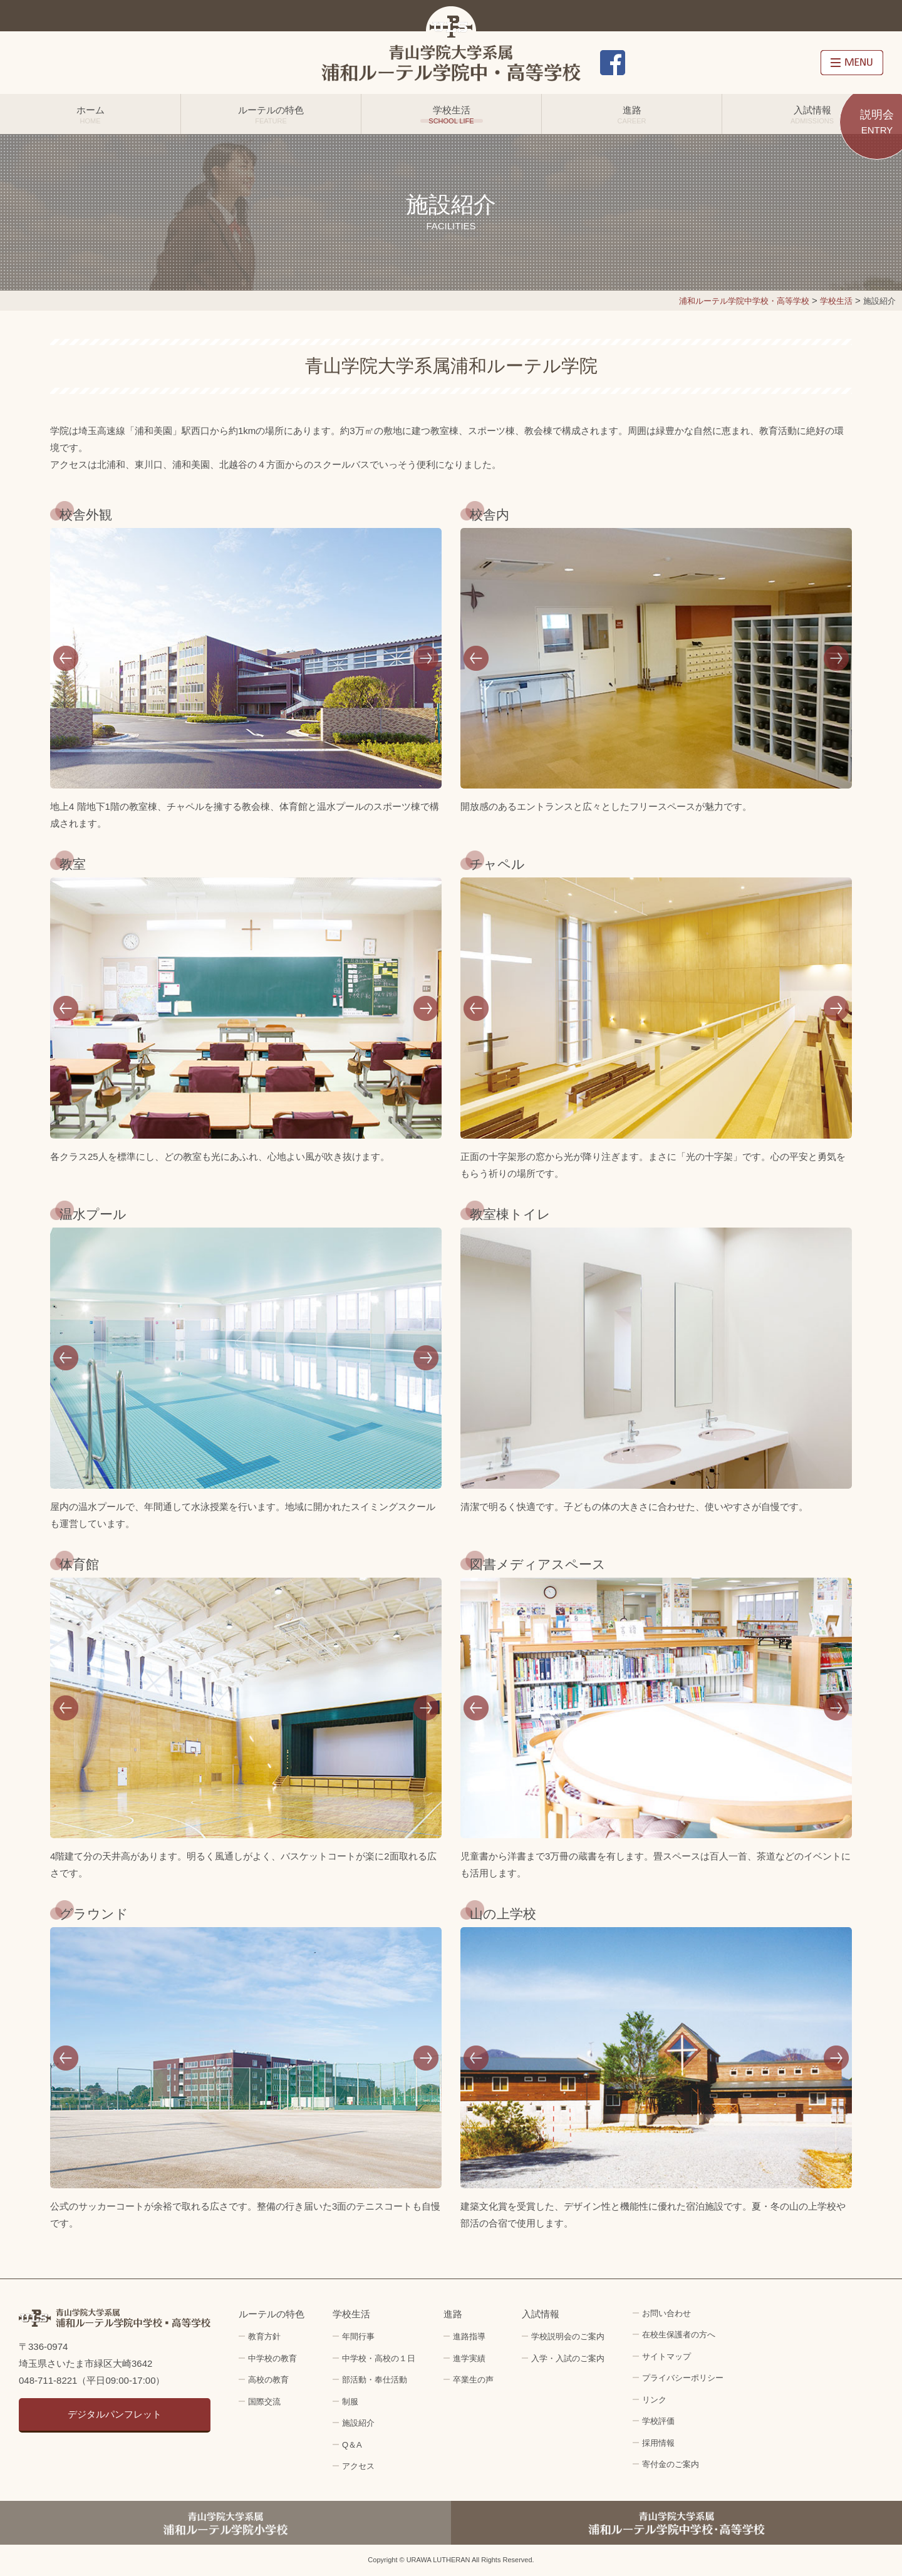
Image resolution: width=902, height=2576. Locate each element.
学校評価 (658, 2421)
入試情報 (812, 115)
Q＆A (352, 2444)
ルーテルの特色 (270, 115)
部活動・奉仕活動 (374, 2379)
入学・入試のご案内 (567, 2358)
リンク (654, 2399)
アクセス (723, 62)
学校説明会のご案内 (567, 2336)
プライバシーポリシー (682, 2377)
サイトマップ (666, 2356)
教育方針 (264, 2336)
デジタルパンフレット (115, 2414)
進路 (631, 115)
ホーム (90, 115)
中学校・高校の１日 (378, 2358)
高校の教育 (268, 2379)
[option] (246, 658)
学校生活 (451, 115)
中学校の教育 (272, 2358)
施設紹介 (358, 2423)
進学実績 (469, 2358)
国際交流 (264, 2401)
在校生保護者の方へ (678, 2334)
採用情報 (787, 62)
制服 (350, 2401)
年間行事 (358, 2336)
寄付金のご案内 (670, 2464)
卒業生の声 (473, 2379)
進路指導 (469, 2336)
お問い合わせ (658, 62)
